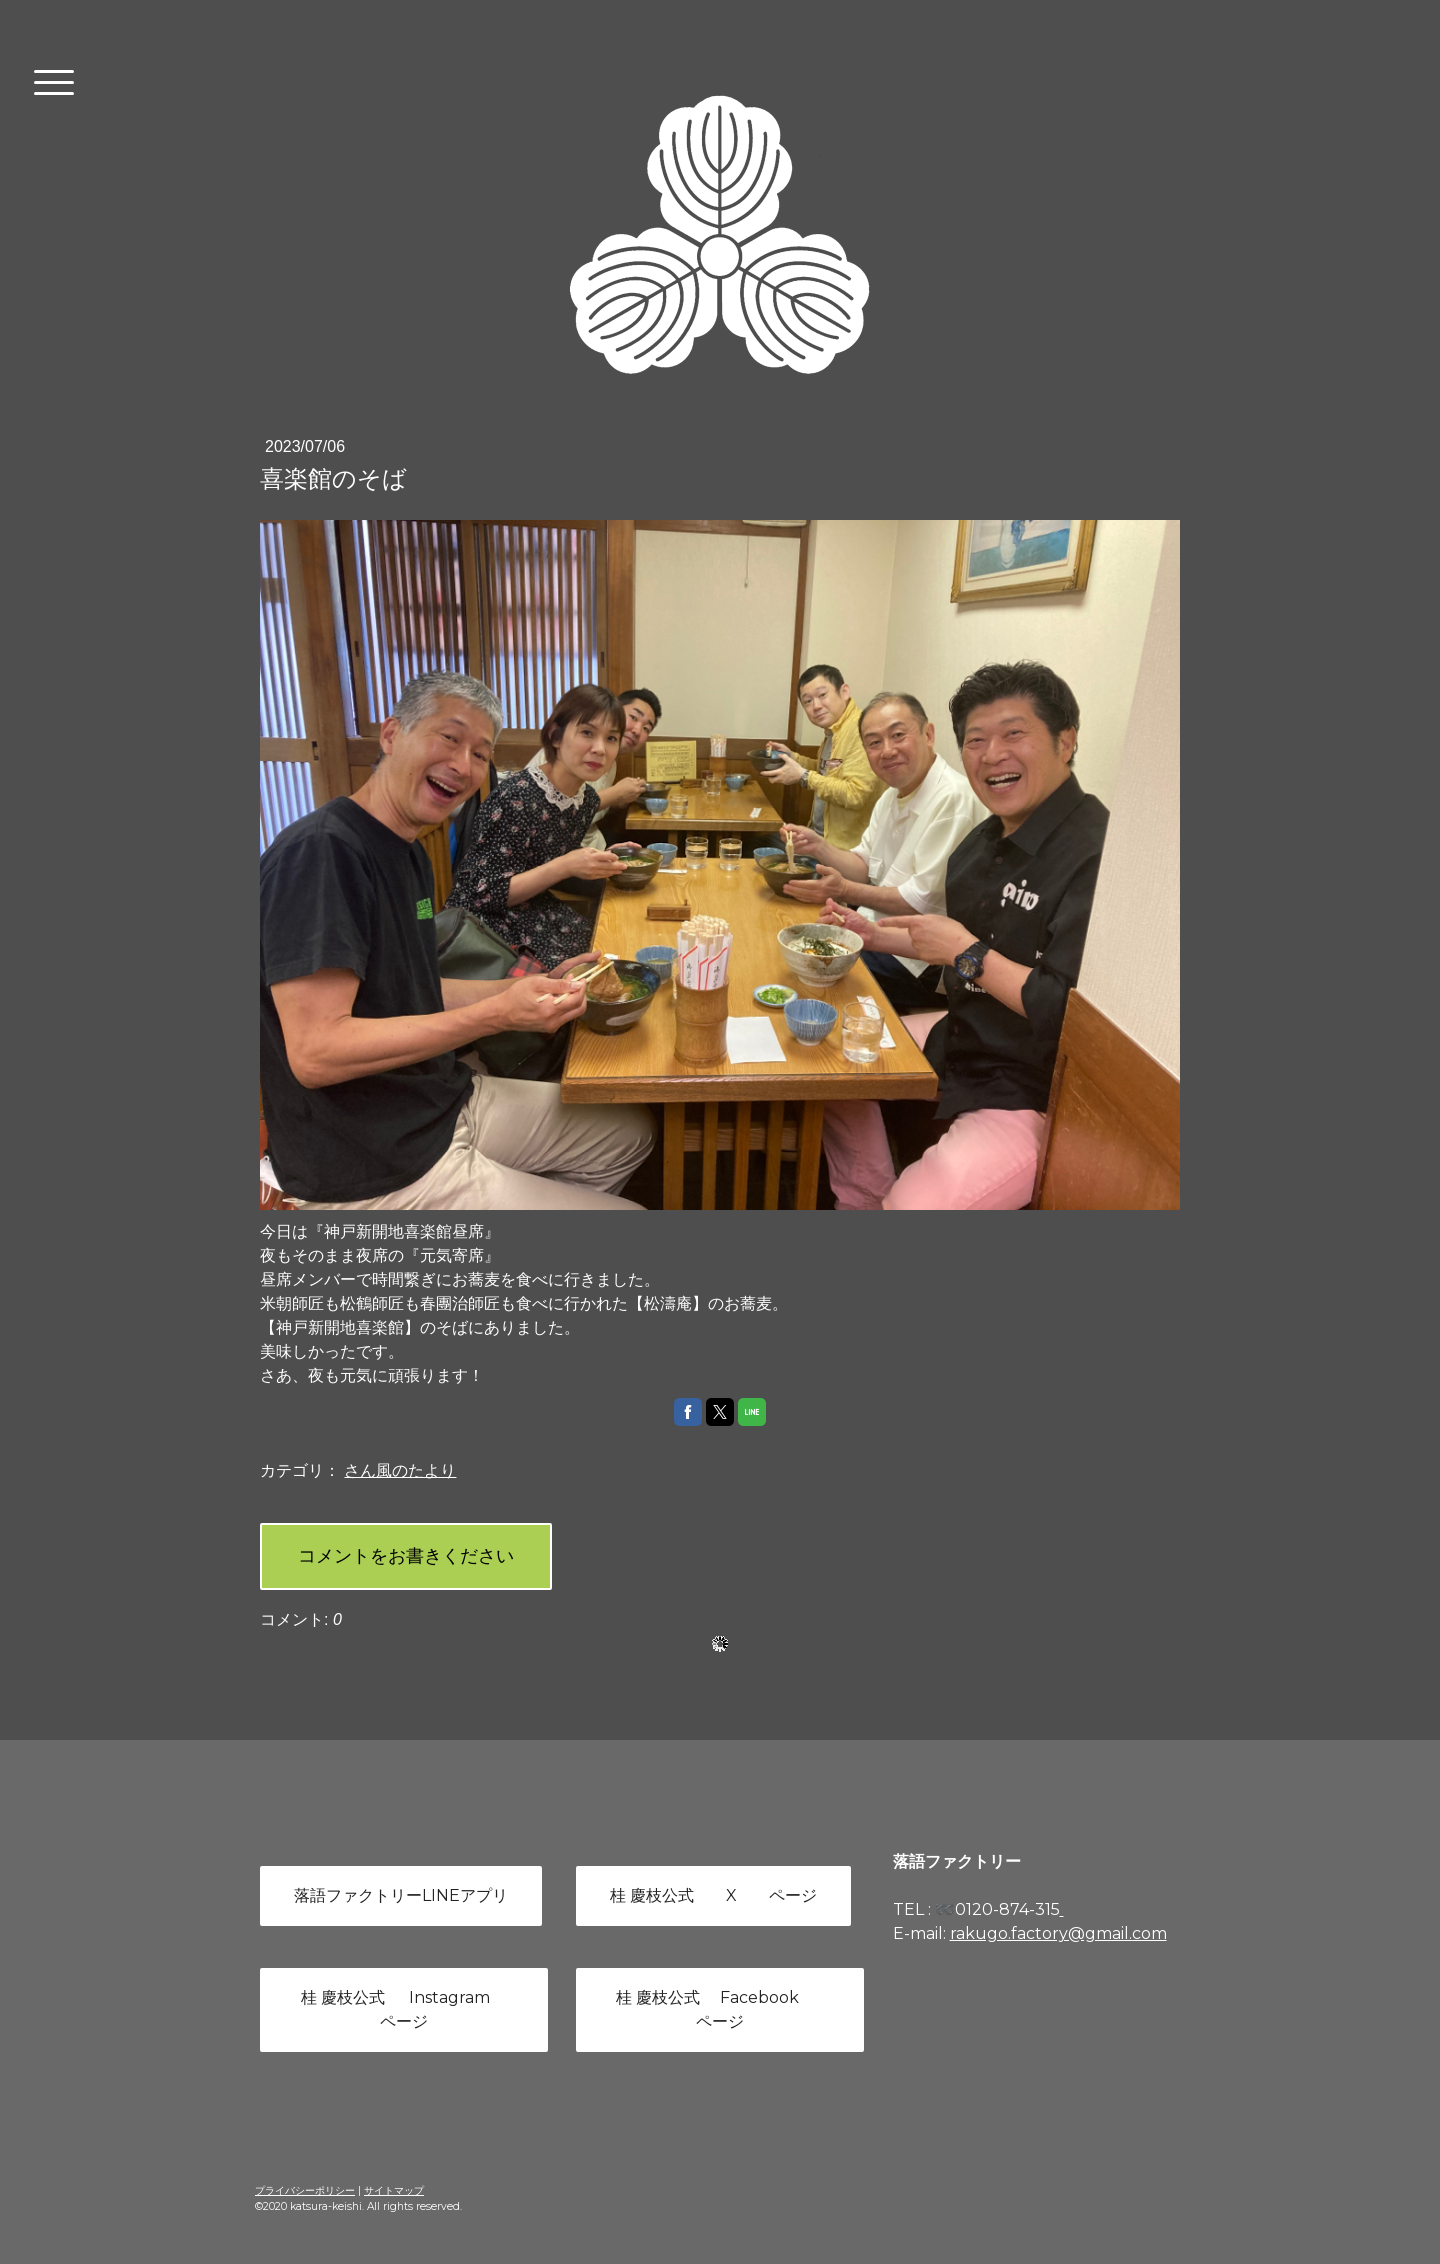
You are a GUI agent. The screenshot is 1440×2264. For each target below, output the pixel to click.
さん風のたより (400, 1470)
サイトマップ (394, 2190)
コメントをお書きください (406, 1556)
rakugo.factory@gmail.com (1058, 1933)
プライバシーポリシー (305, 2190)
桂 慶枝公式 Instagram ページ (403, 2009)
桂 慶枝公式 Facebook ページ (719, 2009)
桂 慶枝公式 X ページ (713, 1895)
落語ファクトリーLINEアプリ (401, 1895)
